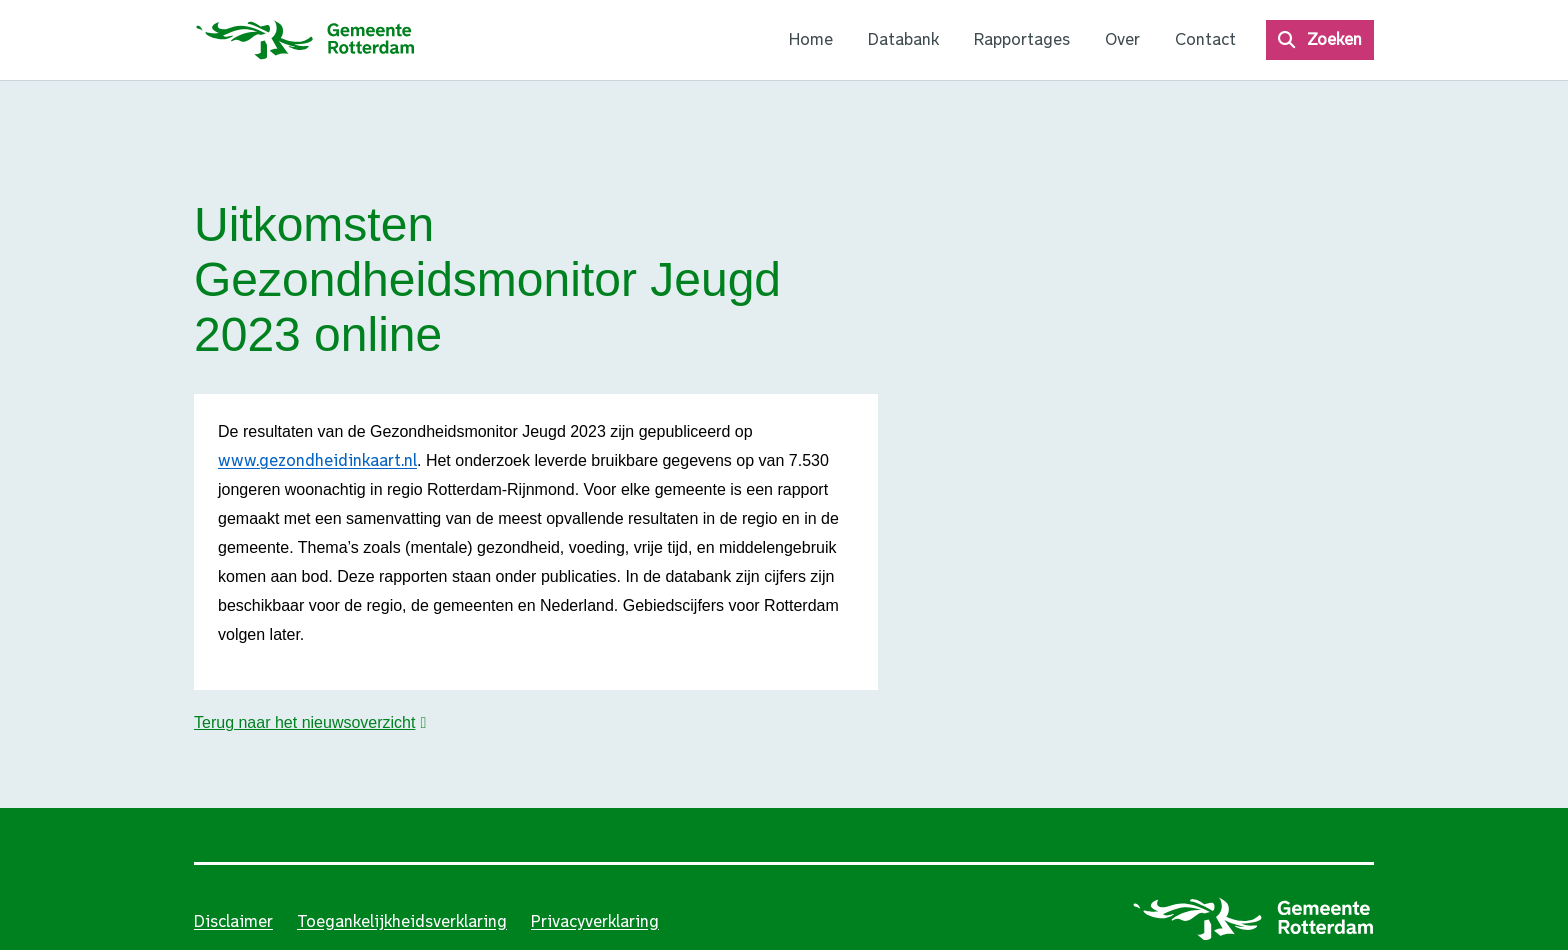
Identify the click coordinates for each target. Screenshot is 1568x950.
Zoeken (1334, 39)
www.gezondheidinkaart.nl (317, 460)
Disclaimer (233, 921)
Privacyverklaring (595, 921)
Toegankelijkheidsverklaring (402, 921)
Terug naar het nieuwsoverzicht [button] (304, 722)
